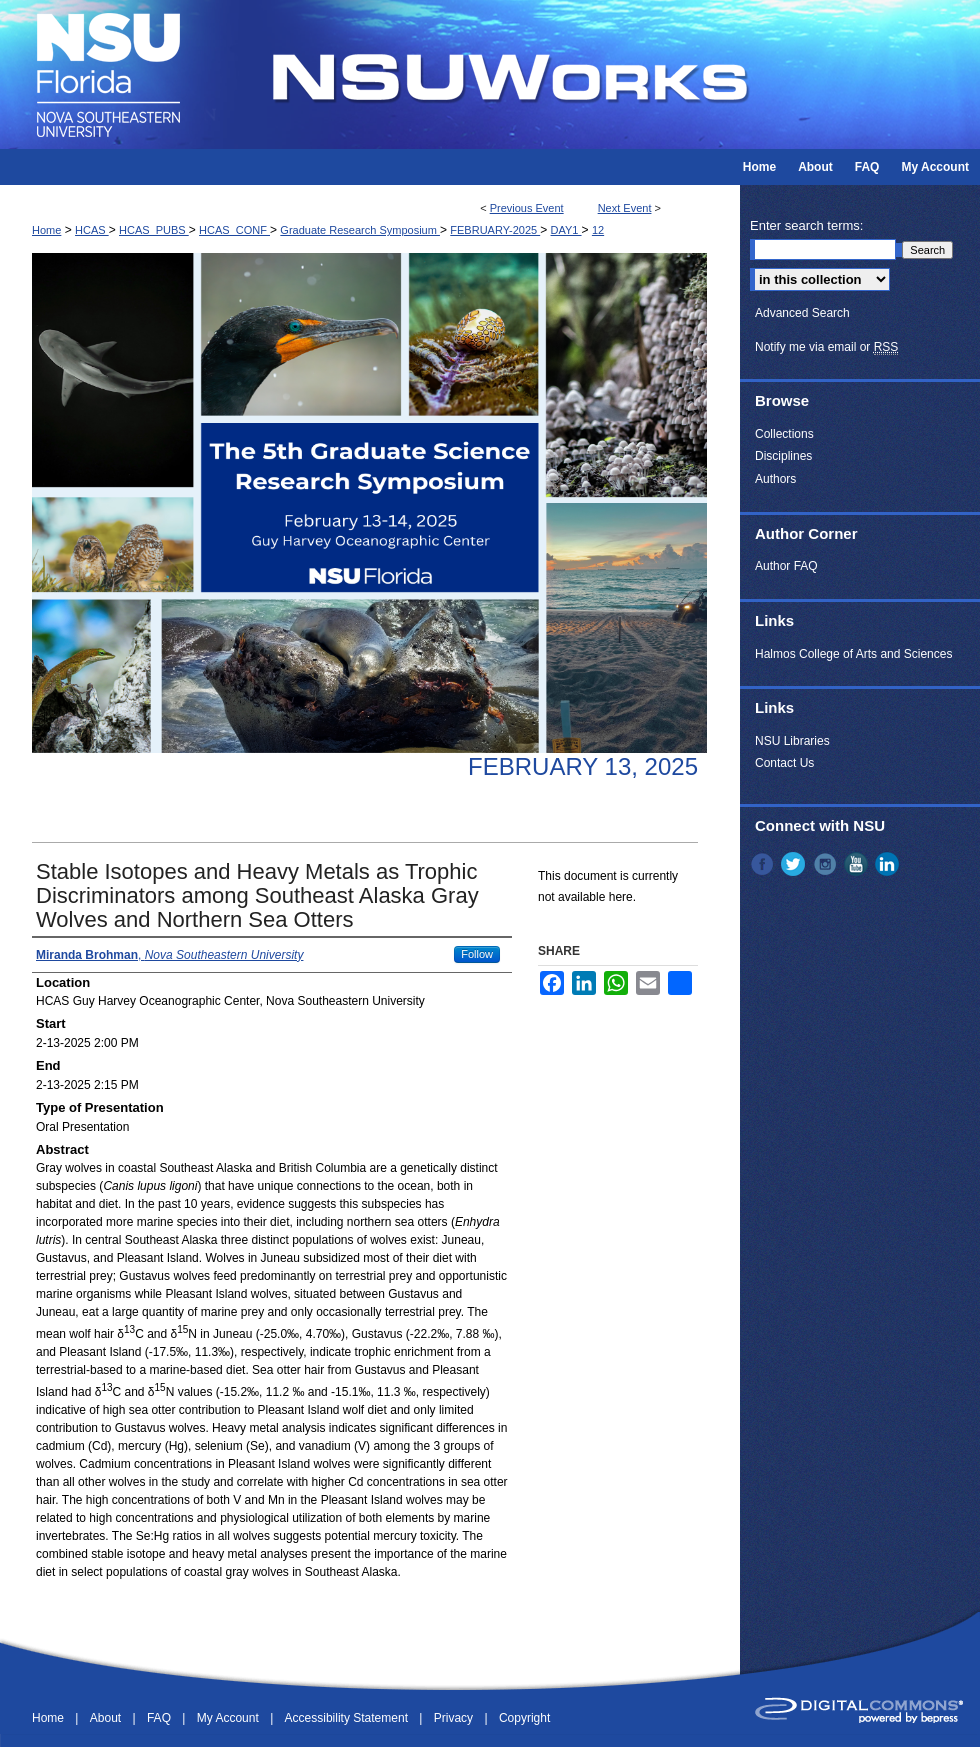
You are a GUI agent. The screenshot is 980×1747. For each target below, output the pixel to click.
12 (598, 230)
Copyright (524, 1718)
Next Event (625, 208)
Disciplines (783, 456)
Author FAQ (786, 566)
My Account (229, 1718)
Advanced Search (802, 313)
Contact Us (784, 763)
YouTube (858, 864)
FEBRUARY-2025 (495, 230)
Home (46, 230)
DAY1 (566, 230)
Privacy (455, 1718)
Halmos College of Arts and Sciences (853, 654)
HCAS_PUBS (154, 230)
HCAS (92, 230)
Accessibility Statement (348, 1718)
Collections (784, 434)
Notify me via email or (826, 347)
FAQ (160, 1718)
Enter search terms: (806, 225)
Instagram (827, 864)
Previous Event (527, 208)
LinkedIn (889, 864)
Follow (477, 954)
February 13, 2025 (583, 766)
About (107, 1718)
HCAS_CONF (234, 230)
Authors (775, 479)
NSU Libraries (792, 741)
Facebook (764, 864)
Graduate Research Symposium (360, 230)
